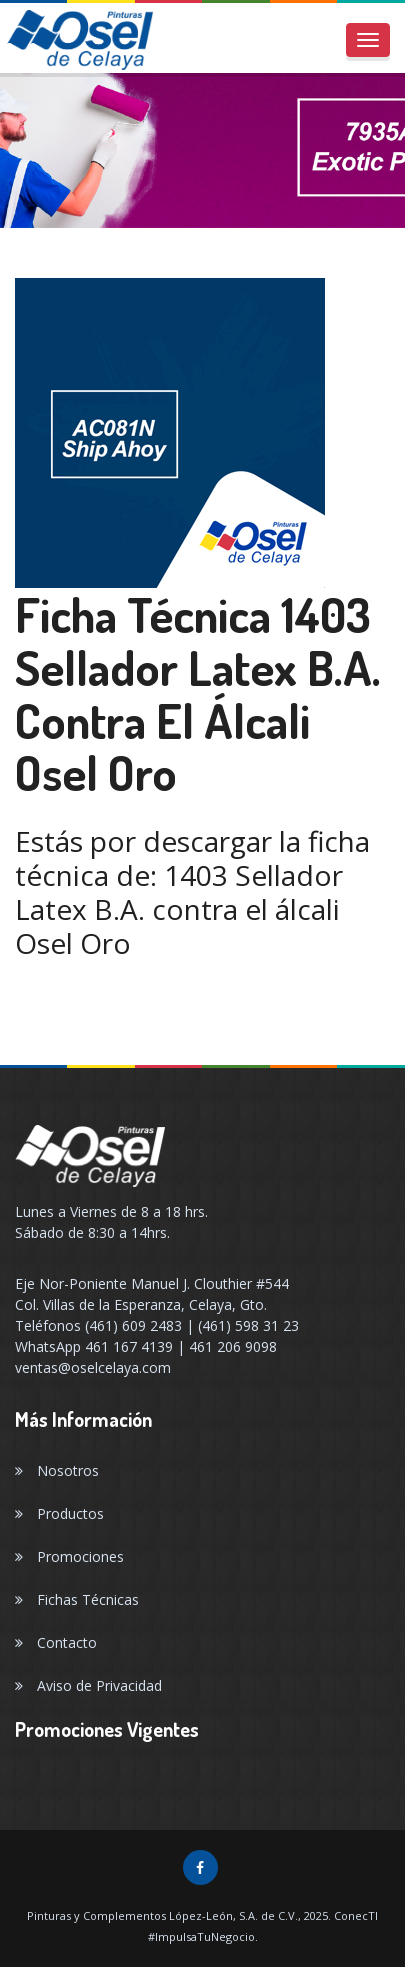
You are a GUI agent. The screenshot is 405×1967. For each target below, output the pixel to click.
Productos (59, 1513)
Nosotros (57, 1470)
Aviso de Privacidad (88, 1685)
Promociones (69, 1556)
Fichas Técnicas (77, 1599)
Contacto (56, 1642)
